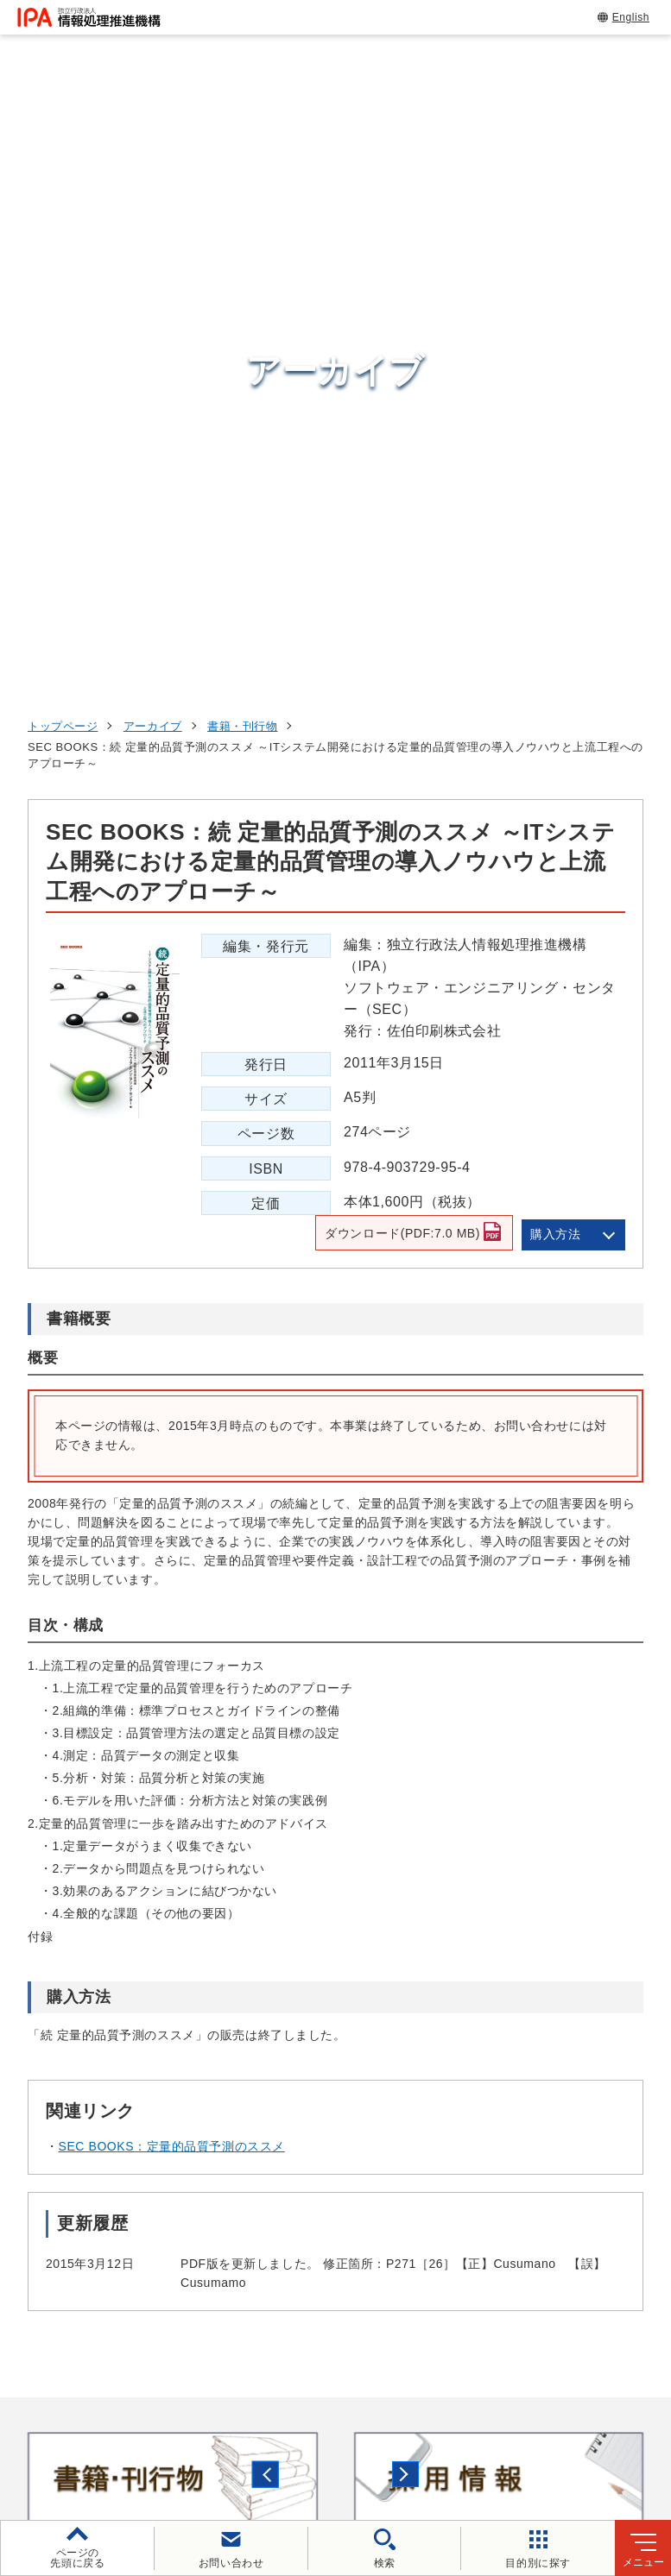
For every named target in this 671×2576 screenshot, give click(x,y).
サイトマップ (488, 2440)
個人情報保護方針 (338, 2411)
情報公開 (279, 2440)
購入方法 (555, 645)
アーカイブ (152, 136)
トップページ (63, 136)
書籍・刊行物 (242, 136)
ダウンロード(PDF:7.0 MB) (397, 647)
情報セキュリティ (548, 2054)
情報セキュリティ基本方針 (142, 2440)
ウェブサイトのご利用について (164, 2411)
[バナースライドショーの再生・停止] (384, 1962)
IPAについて (529, 2245)
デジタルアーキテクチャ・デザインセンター (365, 2175)
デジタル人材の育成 (556, 2138)
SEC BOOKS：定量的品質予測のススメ (172, 1558)
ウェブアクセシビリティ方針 (505, 2411)
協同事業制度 (377, 2440)
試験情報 (516, 2096)
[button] (26, 1889)
